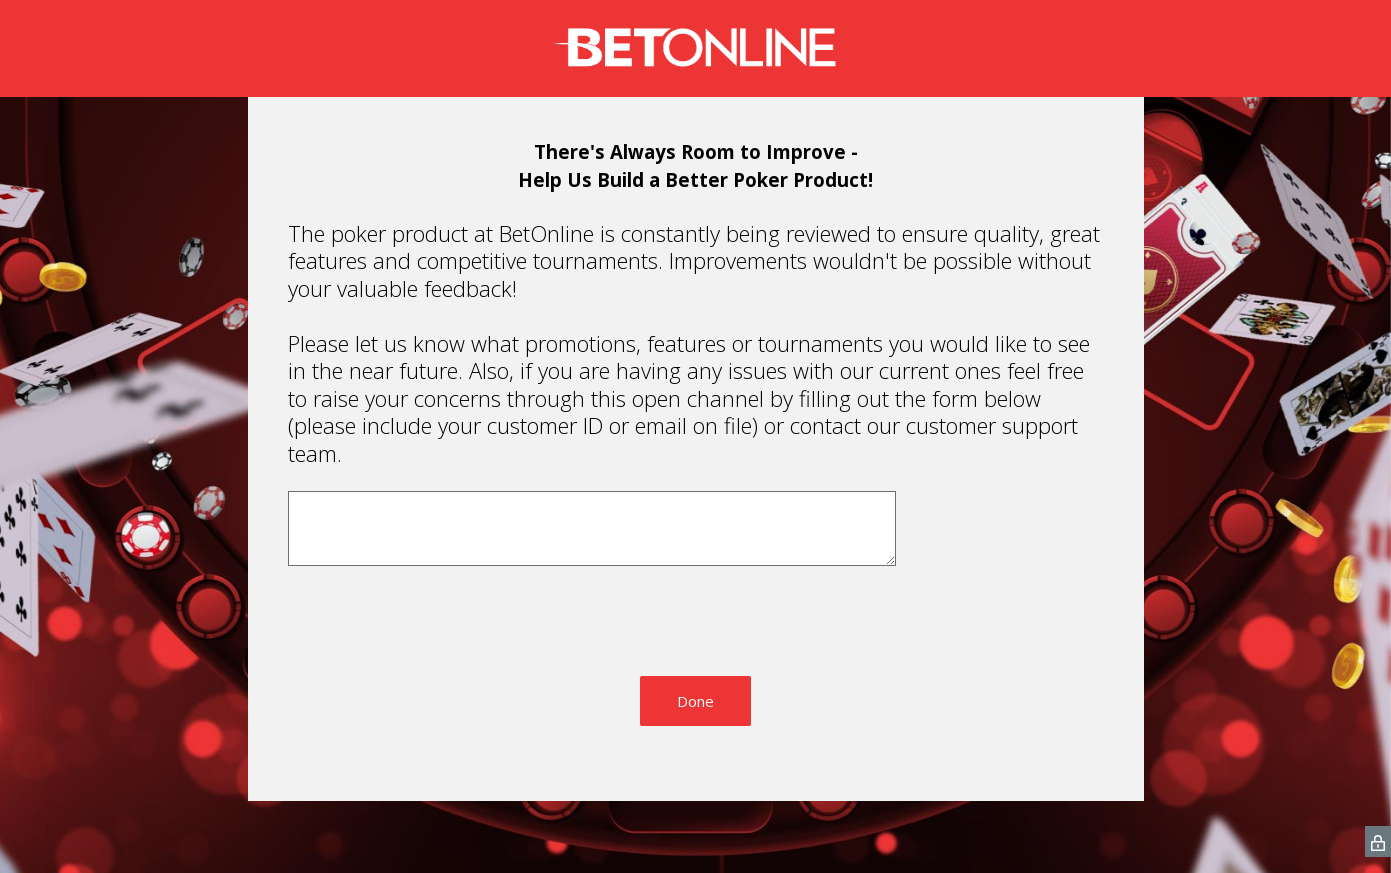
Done (695, 702)
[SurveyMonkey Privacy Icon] (1378, 842)
